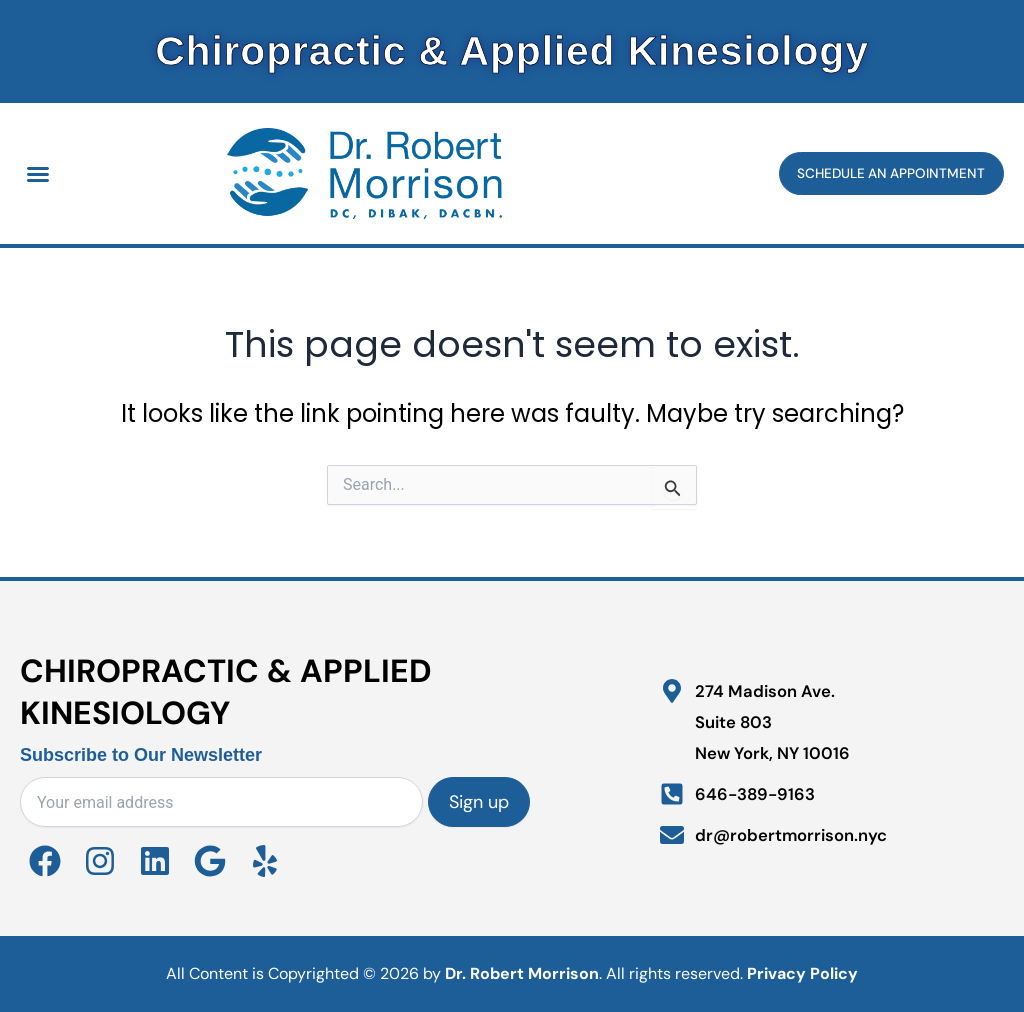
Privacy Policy (802, 973)
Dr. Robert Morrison (522, 973)
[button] (38, 174)
